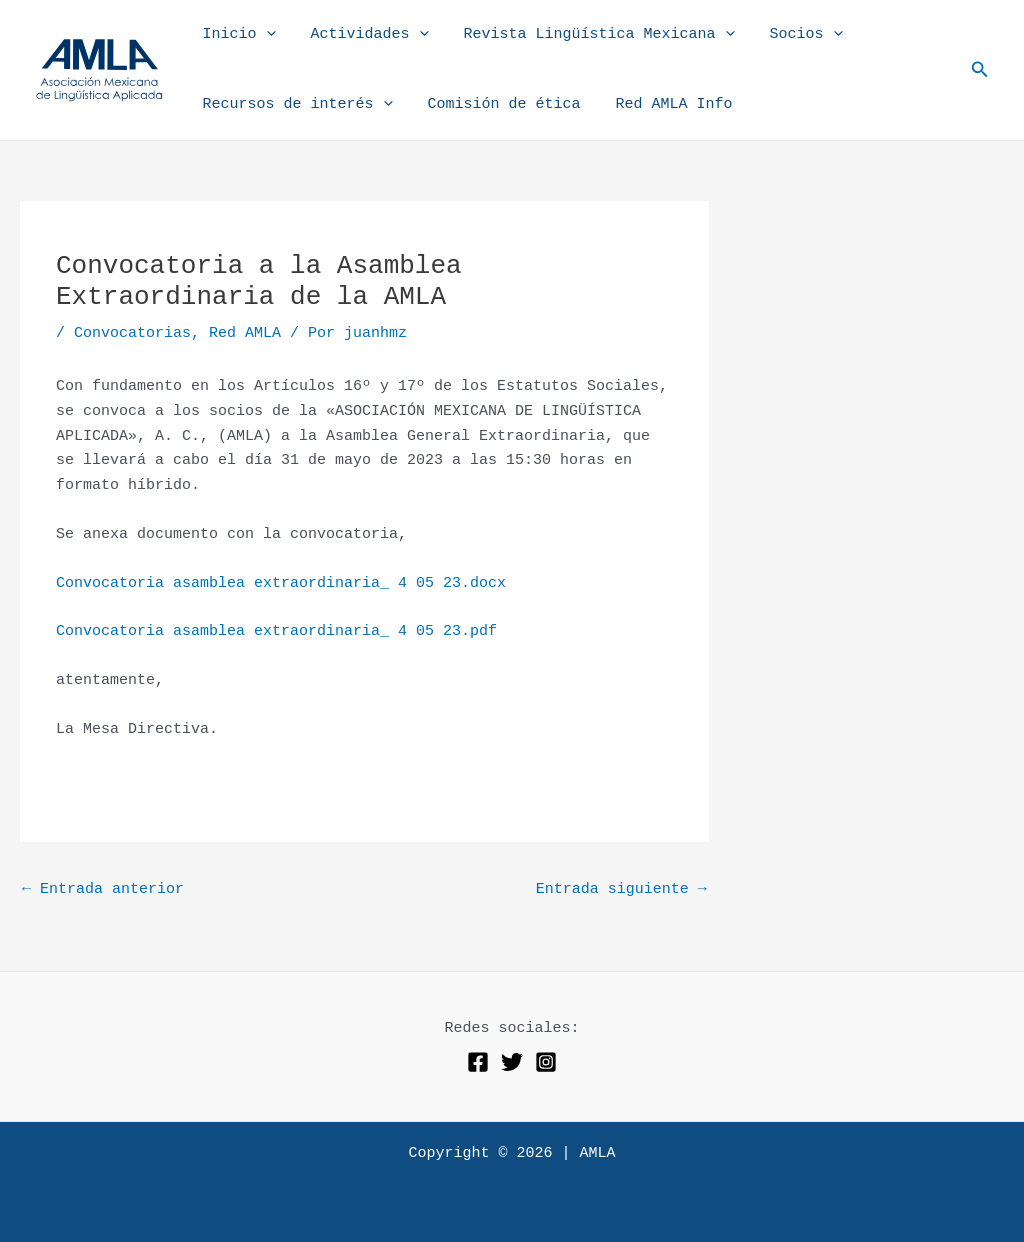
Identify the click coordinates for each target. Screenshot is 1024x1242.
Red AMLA (245, 333)
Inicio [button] (236, 35)
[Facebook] (478, 1062)
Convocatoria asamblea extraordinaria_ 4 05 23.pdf (276, 631)
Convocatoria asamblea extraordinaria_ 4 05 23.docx (281, 583)
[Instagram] (546, 1062)
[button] (263, 35)
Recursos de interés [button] (295, 105)
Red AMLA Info (661, 104)
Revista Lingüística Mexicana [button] (586, 35)
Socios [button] (788, 35)
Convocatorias (132, 333)
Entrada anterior (103, 889)
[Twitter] (512, 1062)
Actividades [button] (362, 35)
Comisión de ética (496, 104)
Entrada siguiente (621, 889)
